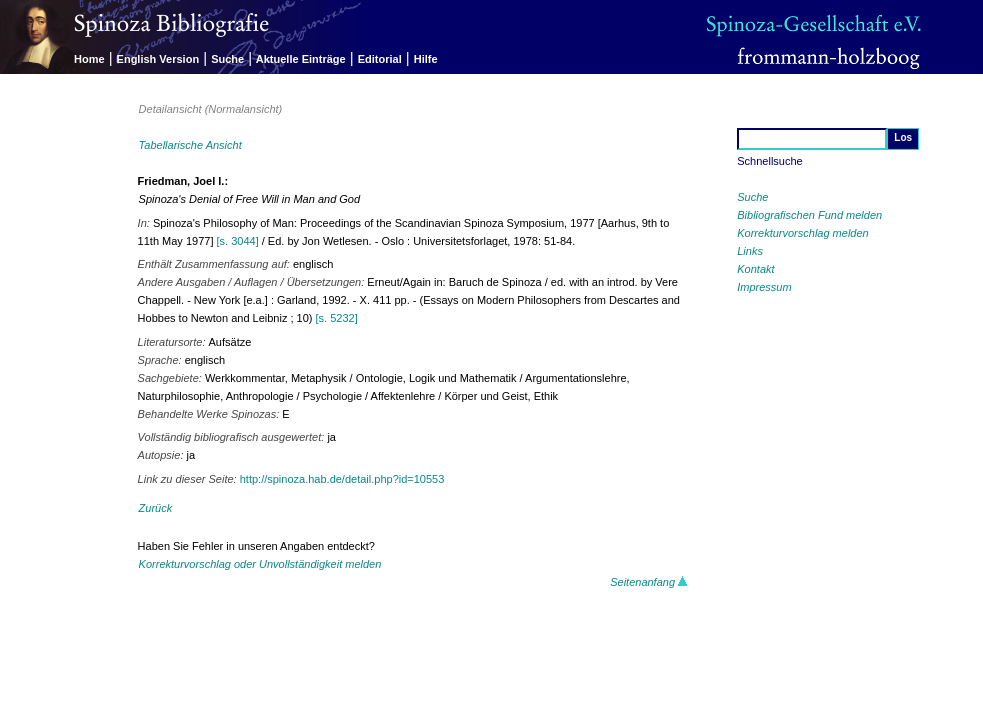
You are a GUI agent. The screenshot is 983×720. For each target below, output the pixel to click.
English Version (158, 59)
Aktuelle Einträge (301, 59)
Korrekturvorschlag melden (802, 233)
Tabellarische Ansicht (190, 145)
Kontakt (755, 269)
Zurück (156, 508)
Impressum (764, 287)
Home (89, 59)
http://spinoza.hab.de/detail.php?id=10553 (342, 479)
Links (750, 251)
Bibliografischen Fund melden (809, 215)
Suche (227, 59)
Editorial (380, 59)
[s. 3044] (238, 241)
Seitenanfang (649, 582)
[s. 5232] (337, 318)
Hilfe (426, 59)
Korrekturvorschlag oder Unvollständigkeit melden (260, 564)
